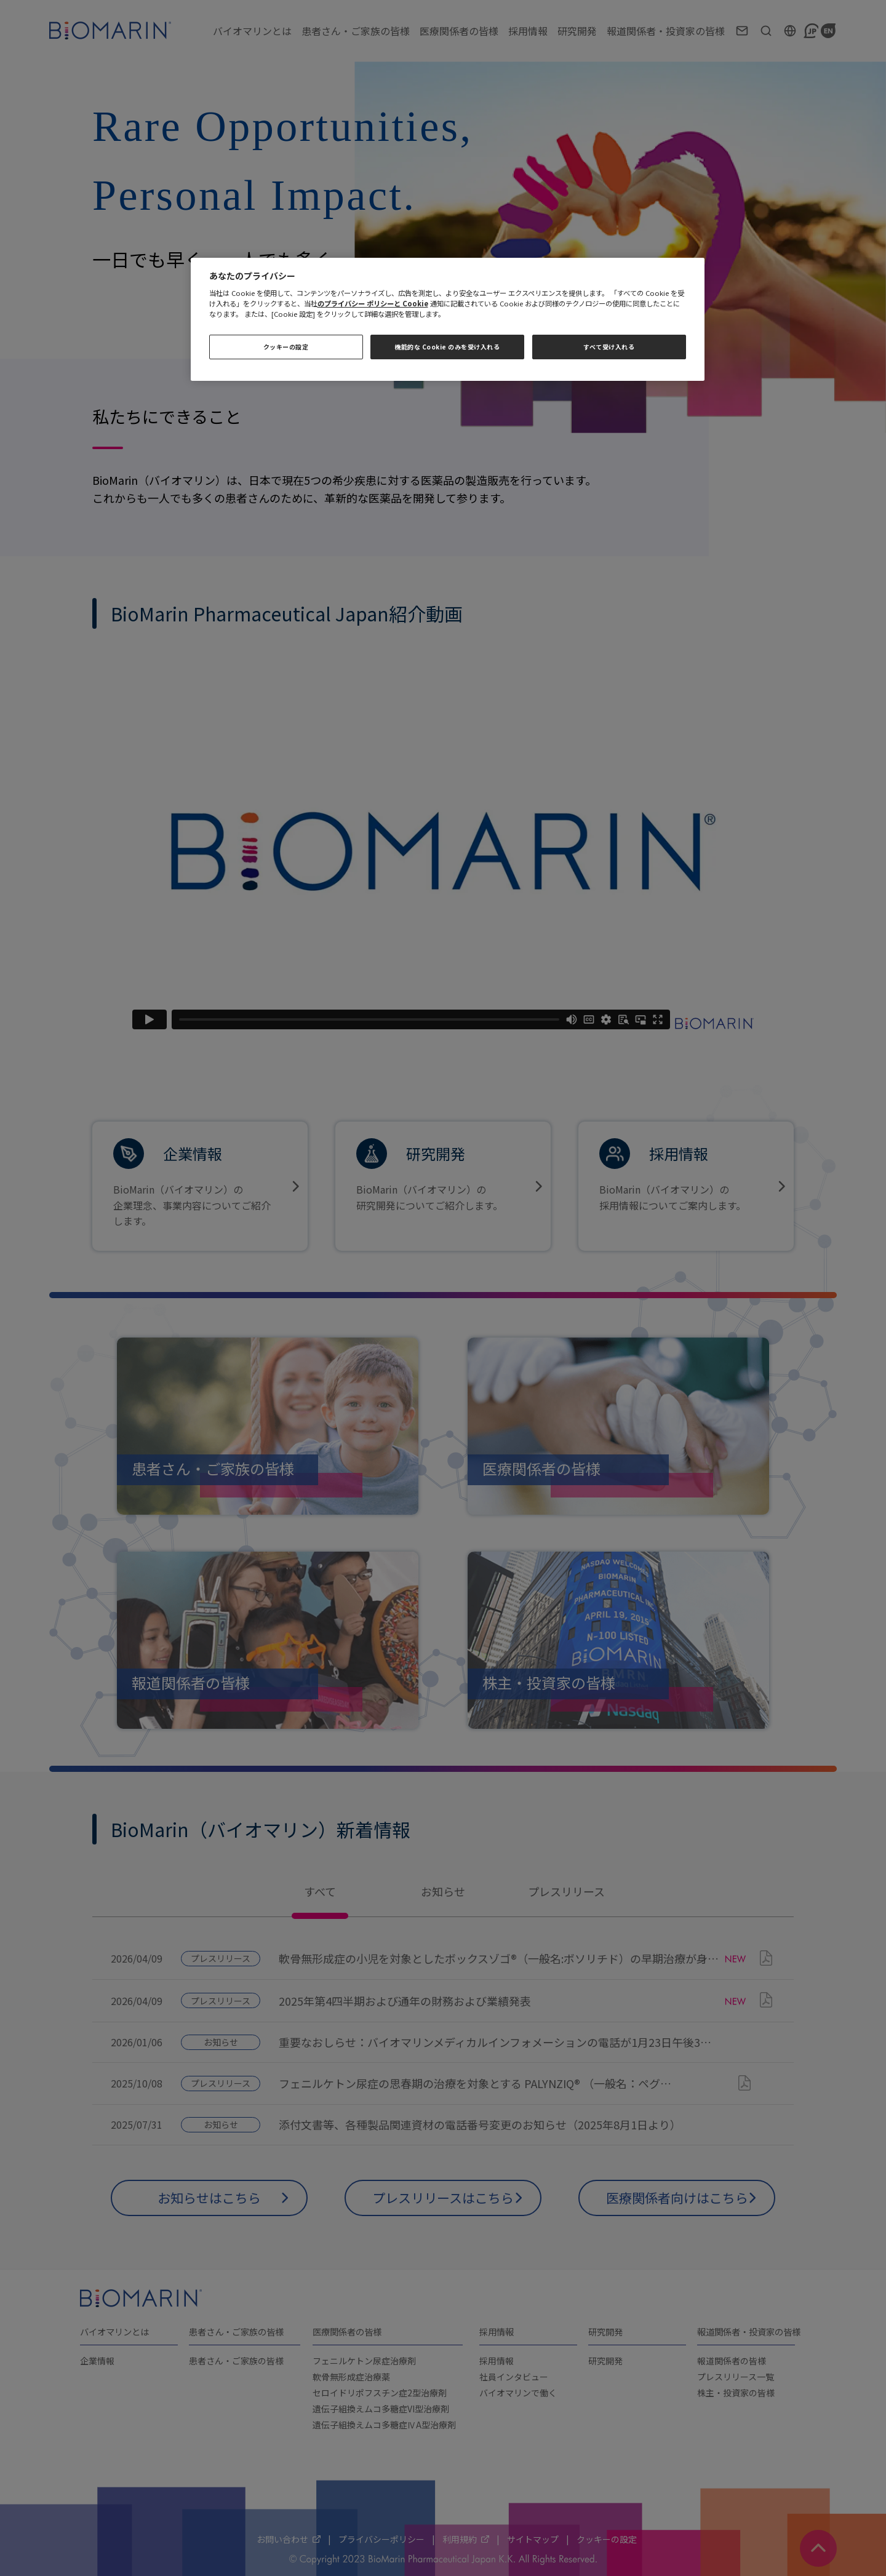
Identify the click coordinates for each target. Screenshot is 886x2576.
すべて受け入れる (608, 346)
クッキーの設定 (286, 346)
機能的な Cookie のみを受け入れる (447, 346)
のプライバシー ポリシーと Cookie (372, 303)
